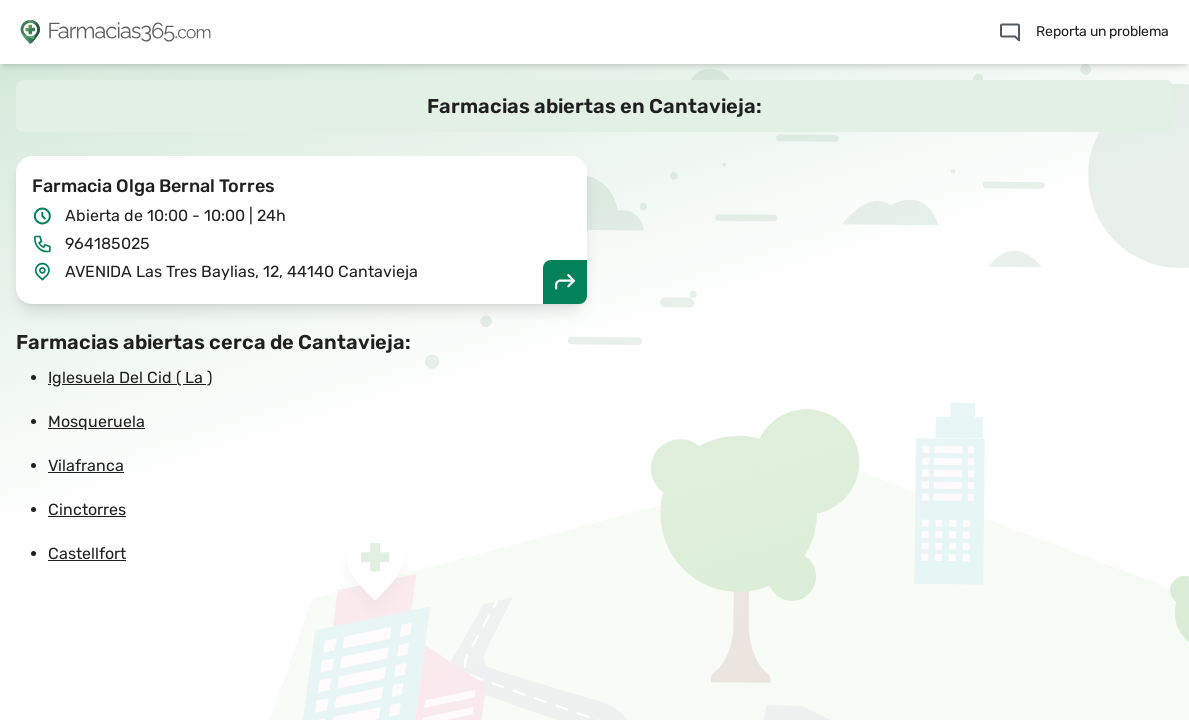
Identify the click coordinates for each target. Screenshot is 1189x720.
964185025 (107, 243)
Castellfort (87, 553)
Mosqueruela (96, 421)
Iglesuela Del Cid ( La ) (130, 377)
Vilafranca (86, 465)
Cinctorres (87, 509)
